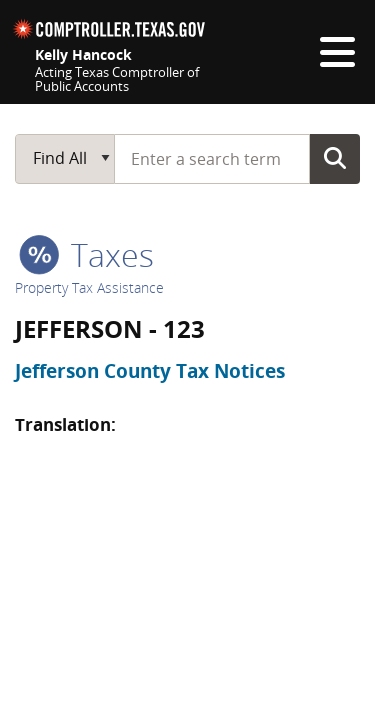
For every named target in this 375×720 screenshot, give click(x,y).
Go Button (335, 158)
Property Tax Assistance (89, 287)
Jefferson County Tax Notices (150, 371)
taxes (86, 254)
